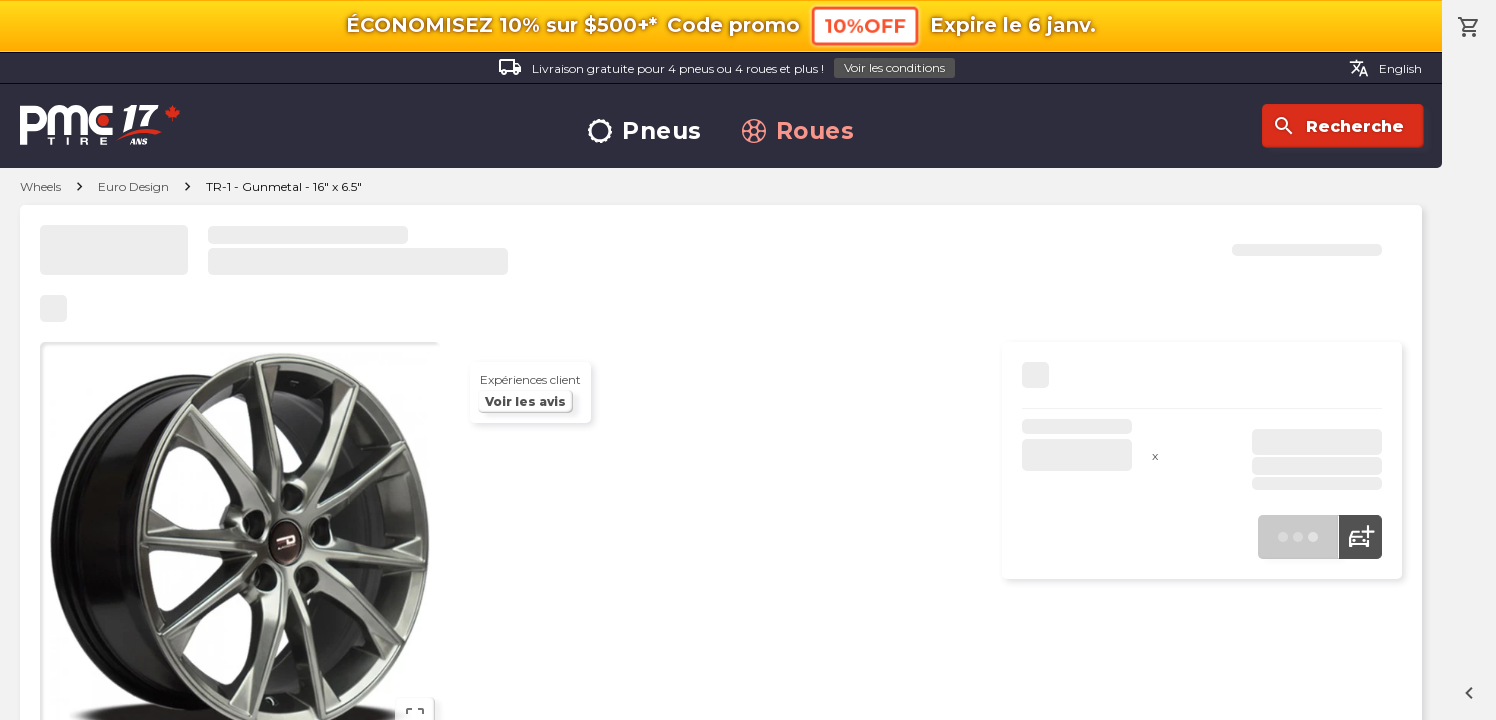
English (1385, 68)
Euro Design (133, 186)
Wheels (40, 186)
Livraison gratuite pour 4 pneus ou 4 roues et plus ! (726, 68)
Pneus (645, 131)
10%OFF (865, 25)
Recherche (1338, 126)
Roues (798, 131)
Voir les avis (525, 401)
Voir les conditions (894, 67)
